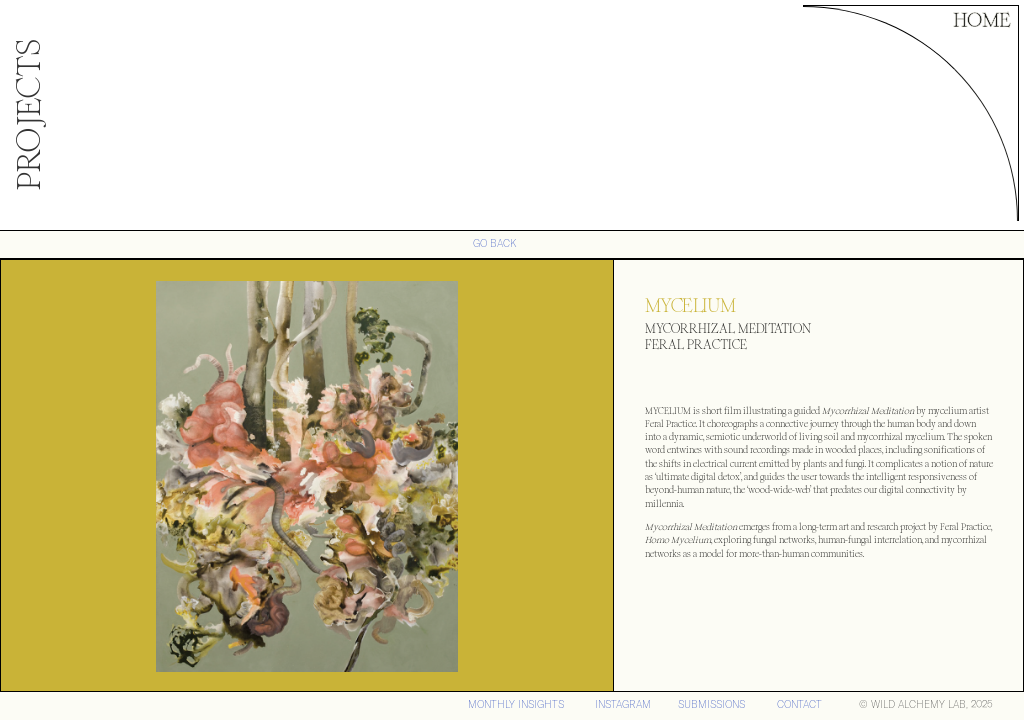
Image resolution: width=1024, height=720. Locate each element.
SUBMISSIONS (711, 704)
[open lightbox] (307, 476)
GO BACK (495, 244)
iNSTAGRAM (623, 704)
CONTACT (799, 704)
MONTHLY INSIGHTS (516, 704)
